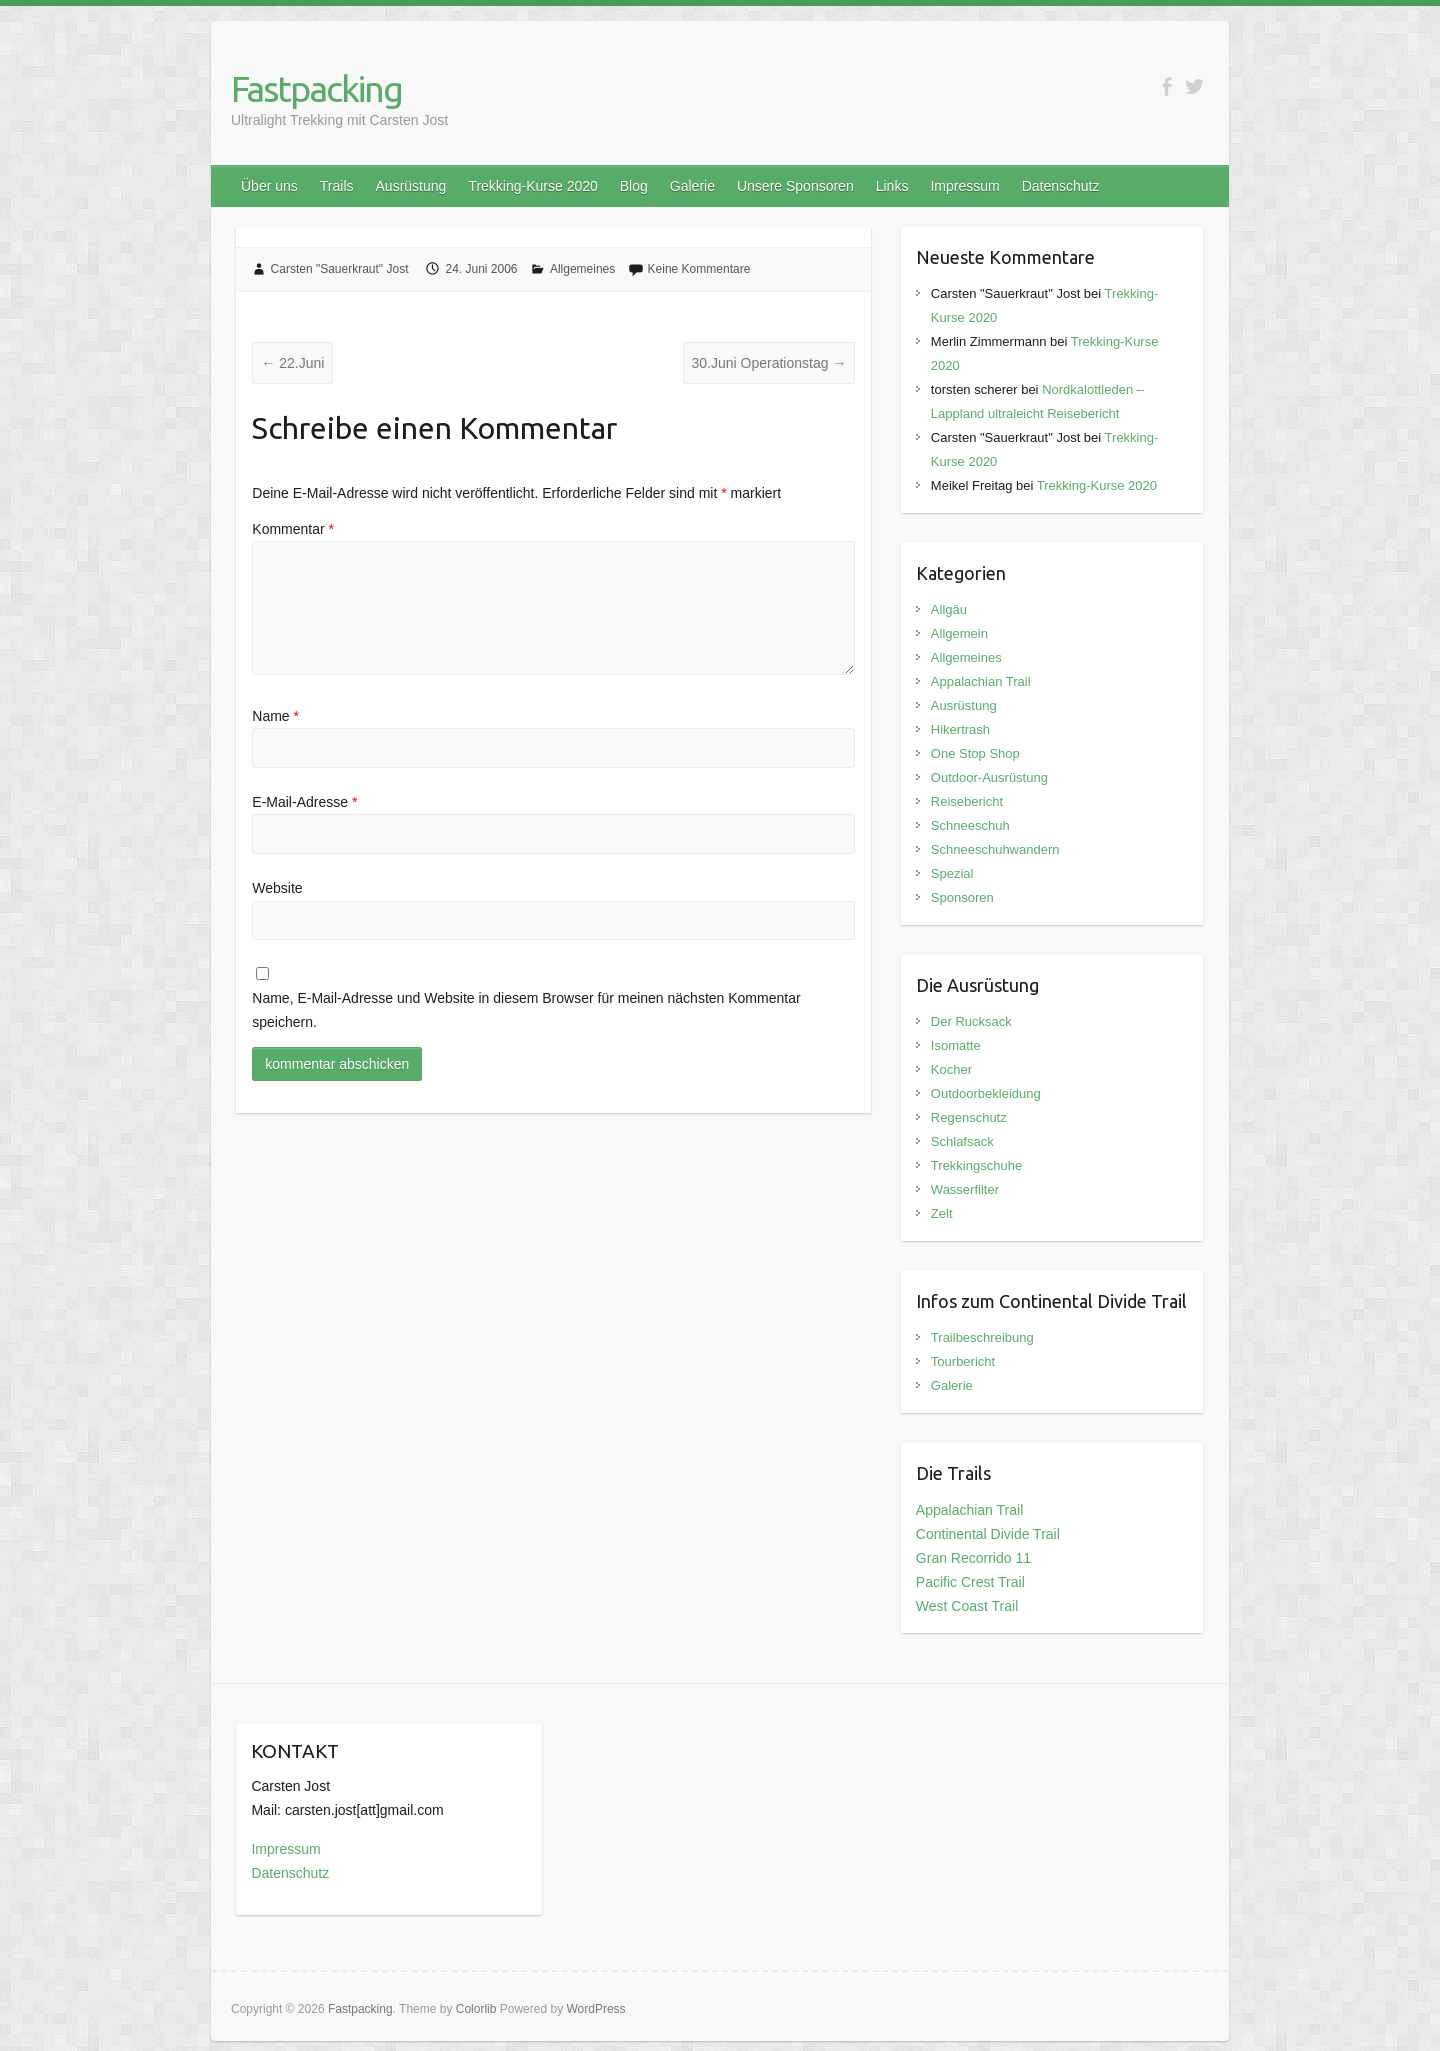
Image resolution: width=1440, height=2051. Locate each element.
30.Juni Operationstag (769, 363)
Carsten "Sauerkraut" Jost (340, 269)
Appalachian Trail (981, 681)
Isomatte (956, 1045)
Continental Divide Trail (988, 1534)
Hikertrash (960, 729)
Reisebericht (967, 801)
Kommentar (293, 529)
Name (275, 716)
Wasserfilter (965, 1189)
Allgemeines (582, 269)
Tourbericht (963, 1361)
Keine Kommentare (699, 269)
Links (892, 186)
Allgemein (959, 633)
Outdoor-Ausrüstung (989, 777)
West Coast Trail (967, 1606)
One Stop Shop (975, 753)
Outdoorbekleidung (986, 1093)
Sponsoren (962, 897)
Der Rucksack (971, 1021)
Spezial (952, 873)
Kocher (951, 1069)
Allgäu (949, 609)
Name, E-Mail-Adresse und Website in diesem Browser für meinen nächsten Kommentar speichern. (526, 1010)
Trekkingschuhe (976, 1165)
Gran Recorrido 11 (973, 1558)
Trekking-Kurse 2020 (532, 186)
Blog (634, 186)
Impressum (964, 186)
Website (277, 888)
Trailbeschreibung (982, 1337)
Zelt (942, 1213)
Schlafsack (962, 1141)
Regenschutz (969, 1117)
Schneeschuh (970, 825)
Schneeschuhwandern (995, 849)
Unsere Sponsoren (795, 186)
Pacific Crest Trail (970, 1582)
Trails (337, 186)
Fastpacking (316, 88)
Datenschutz (1061, 186)
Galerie (692, 186)
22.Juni (292, 363)
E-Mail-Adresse (304, 802)
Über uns (269, 186)
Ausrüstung (411, 186)
